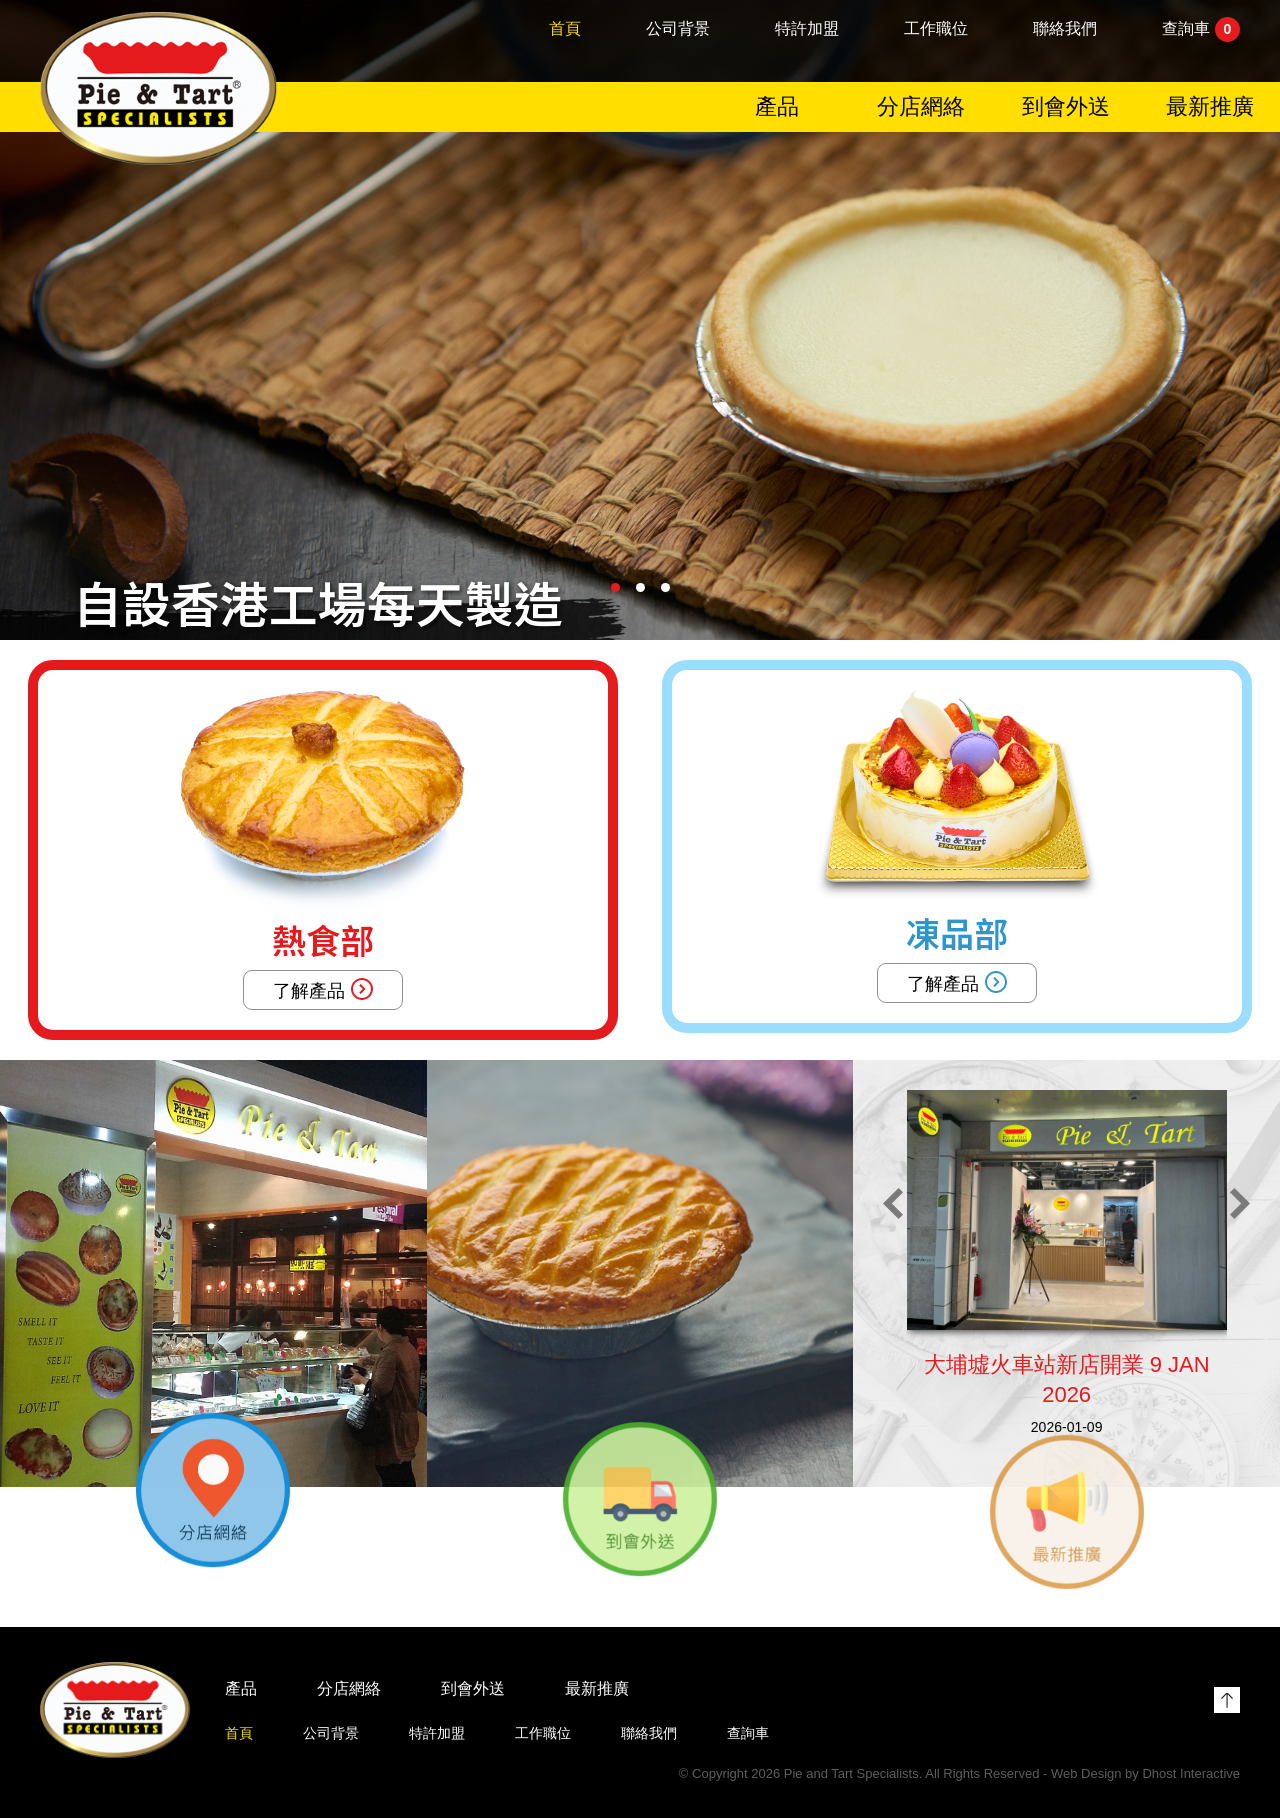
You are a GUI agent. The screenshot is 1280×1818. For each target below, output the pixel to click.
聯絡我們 (1065, 31)
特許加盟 (807, 31)
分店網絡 (921, 109)
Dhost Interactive (1191, 1773)
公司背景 (678, 31)
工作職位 (936, 31)
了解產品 (323, 989)
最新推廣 (1210, 109)
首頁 (565, 31)
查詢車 (1201, 32)
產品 (777, 109)
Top (1227, 1700)
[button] (615, 587)
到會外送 (1066, 109)
